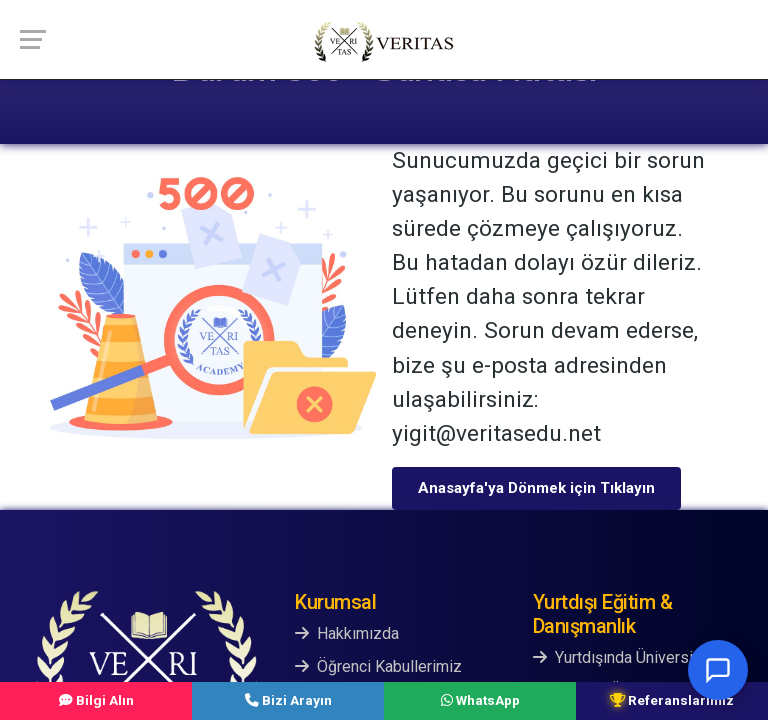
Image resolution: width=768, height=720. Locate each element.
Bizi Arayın (288, 700)
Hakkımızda (347, 633)
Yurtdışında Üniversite (620, 657)
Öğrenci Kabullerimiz (378, 666)
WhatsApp (480, 700)
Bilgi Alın (96, 700)
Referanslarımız (672, 700)
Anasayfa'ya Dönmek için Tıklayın (536, 488)
